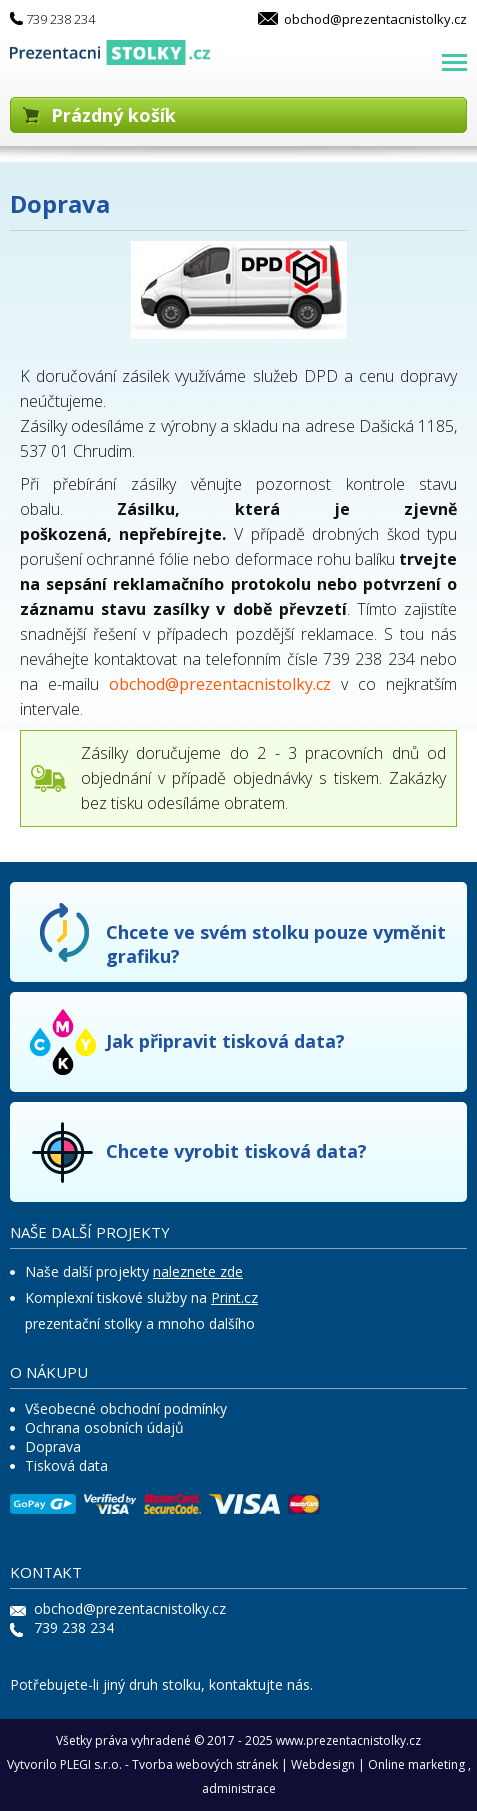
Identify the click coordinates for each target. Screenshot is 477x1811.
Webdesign (323, 1764)
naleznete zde (198, 1271)
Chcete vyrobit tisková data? (236, 1151)
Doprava (53, 1446)
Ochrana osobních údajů (104, 1427)
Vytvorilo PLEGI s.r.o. (64, 1764)
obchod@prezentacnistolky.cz (375, 19)
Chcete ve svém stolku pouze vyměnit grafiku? (276, 944)
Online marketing (416, 1764)
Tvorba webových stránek (205, 1764)
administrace (239, 1788)
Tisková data (66, 1465)
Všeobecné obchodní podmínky (126, 1408)
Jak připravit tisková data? (225, 1041)
